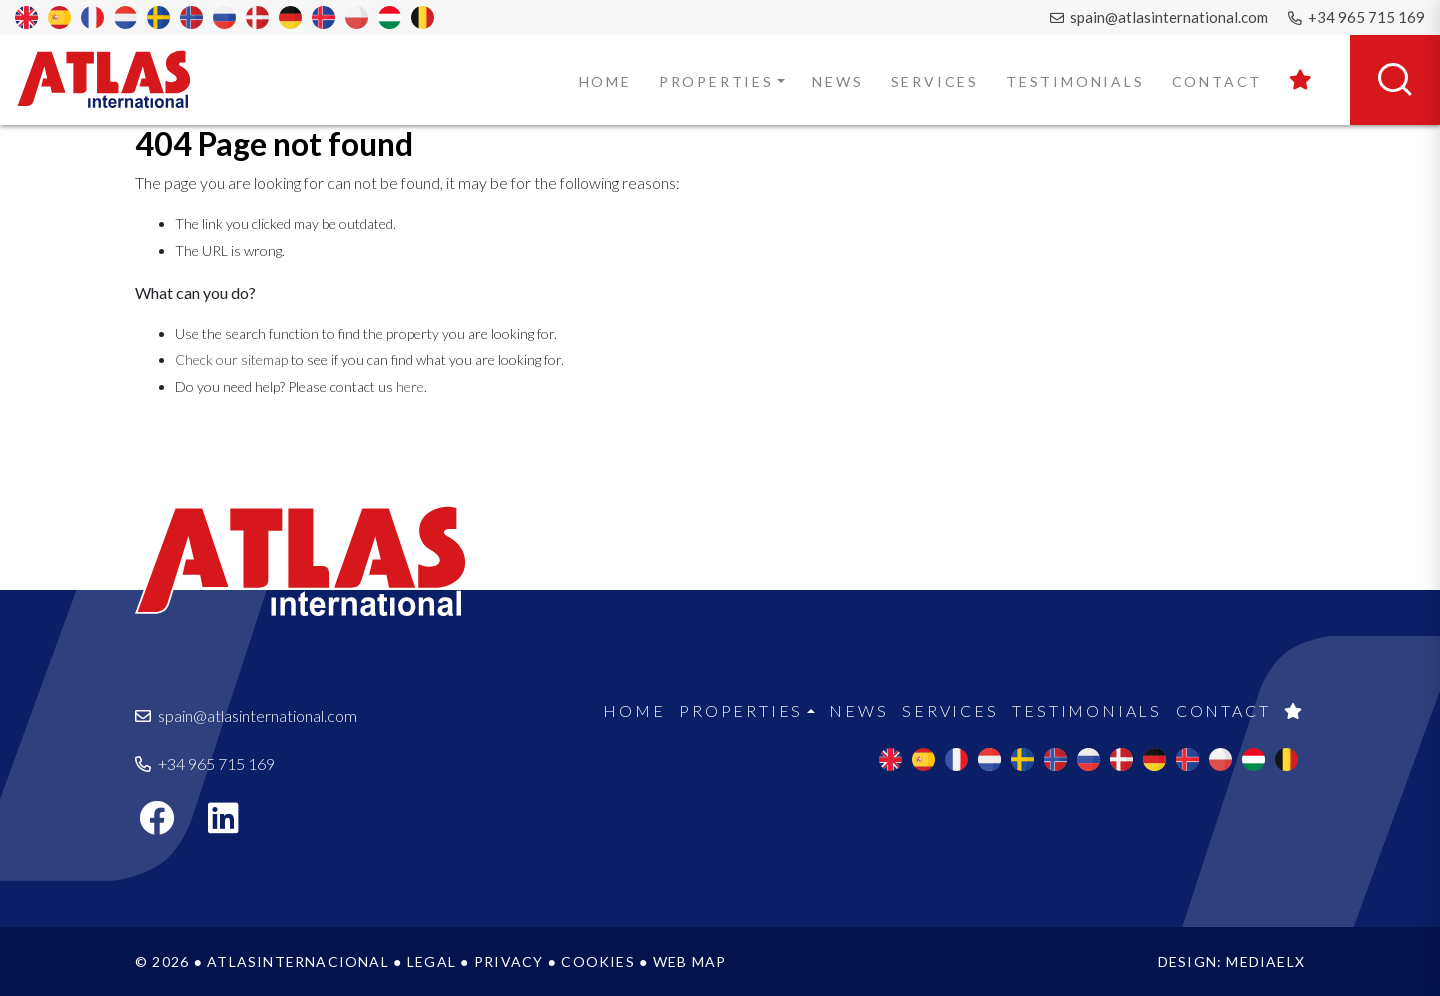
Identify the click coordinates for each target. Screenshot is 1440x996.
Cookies (597, 961)
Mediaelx (1265, 961)
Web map (689, 961)
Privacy (508, 961)
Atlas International (117, 79)
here (410, 386)
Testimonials (1075, 81)
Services (935, 81)
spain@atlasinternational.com (1159, 17)
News (837, 81)
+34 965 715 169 (1356, 17)
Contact (1217, 81)
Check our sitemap (231, 359)
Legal (431, 961)
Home (605, 81)
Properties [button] (716, 81)
